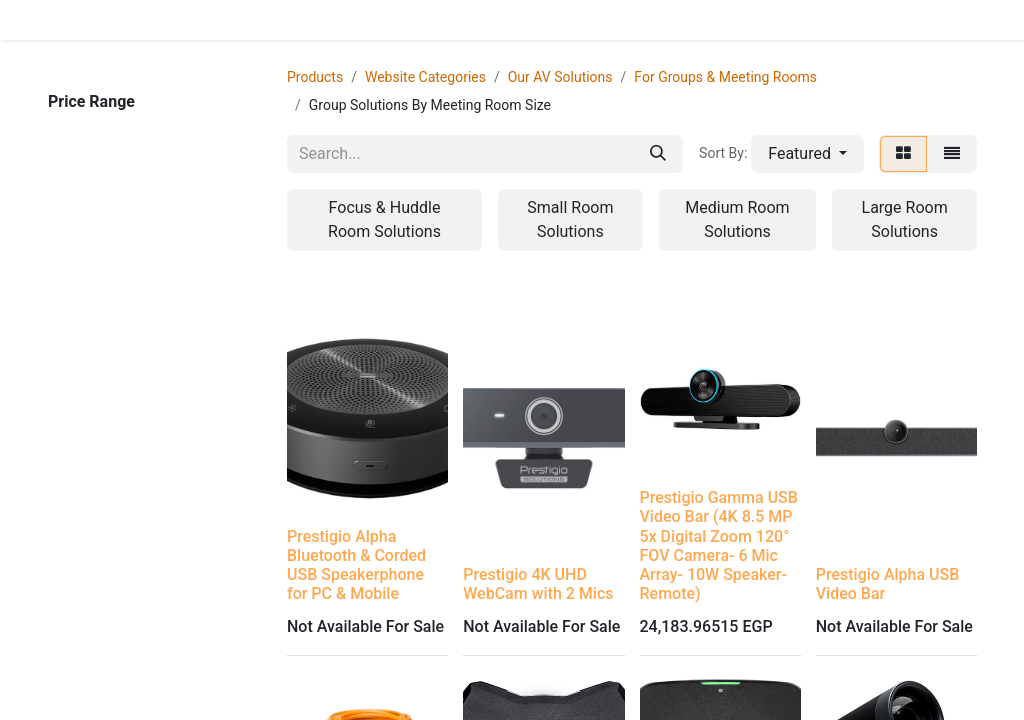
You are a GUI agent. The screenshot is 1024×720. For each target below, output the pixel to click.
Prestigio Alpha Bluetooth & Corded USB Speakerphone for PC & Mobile (356, 565)
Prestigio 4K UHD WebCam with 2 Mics (538, 584)
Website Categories (425, 77)
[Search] (658, 154)
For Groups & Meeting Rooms (725, 77)
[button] (807, 154)
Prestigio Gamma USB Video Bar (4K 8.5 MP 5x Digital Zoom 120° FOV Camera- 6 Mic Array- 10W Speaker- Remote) (719, 545)
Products (315, 77)
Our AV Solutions (560, 77)
